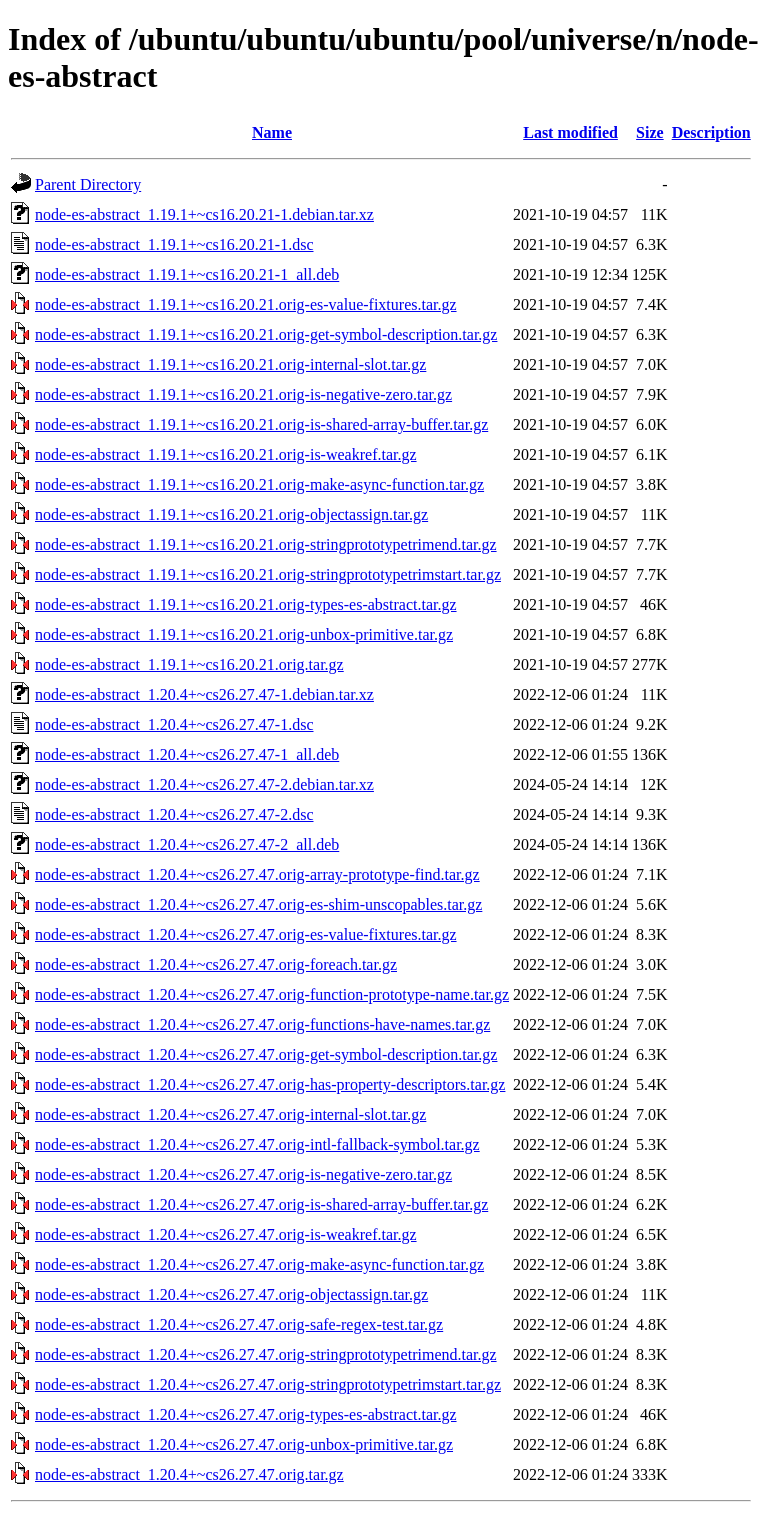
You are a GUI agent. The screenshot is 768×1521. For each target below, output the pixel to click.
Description (711, 132)
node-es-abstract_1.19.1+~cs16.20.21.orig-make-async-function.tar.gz (259, 484)
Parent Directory (88, 184)
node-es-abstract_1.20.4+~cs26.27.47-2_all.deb (187, 844)
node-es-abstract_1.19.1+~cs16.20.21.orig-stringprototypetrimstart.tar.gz (268, 574)
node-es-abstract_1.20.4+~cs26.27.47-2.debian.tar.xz (204, 784)
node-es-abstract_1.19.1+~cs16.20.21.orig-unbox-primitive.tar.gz (244, 634)
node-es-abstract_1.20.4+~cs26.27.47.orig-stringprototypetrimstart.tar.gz (268, 1384)
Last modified (570, 132)
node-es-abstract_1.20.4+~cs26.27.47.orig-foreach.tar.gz (216, 964)
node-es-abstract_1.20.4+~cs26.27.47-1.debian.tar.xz (204, 694)
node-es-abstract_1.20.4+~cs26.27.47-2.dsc (174, 814)
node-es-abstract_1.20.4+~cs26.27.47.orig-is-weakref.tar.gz (226, 1234)
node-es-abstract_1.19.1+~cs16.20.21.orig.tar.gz (189, 664)
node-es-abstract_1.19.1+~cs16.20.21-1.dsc (174, 244)
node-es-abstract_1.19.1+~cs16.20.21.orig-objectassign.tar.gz (231, 514)
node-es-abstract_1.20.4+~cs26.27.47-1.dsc (174, 724)
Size (650, 132)
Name (272, 132)
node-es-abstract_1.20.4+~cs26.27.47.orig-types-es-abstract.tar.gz (246, 1414)
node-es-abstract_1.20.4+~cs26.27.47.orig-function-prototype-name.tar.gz (272, 994)
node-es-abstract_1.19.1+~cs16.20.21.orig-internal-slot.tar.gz (230, 364)
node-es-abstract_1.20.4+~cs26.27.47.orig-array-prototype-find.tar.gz (257, 874)
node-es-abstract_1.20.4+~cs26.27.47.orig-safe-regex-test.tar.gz (239, 1324)
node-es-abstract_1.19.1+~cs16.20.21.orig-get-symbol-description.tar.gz (266, 334)
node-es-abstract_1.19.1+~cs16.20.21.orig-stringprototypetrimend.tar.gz (266, 544)
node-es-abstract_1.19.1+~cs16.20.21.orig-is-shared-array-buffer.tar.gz (261, 424)
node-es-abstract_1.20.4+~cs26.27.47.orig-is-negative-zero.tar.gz (243, 1174)
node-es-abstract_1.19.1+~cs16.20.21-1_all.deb (187, 274)
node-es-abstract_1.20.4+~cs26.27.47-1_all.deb (187, 754)
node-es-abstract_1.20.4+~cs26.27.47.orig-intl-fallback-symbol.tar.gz (257, 1144)
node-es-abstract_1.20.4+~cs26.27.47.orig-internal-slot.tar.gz (230, 1114)
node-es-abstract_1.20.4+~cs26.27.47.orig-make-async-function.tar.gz (259, 1264)
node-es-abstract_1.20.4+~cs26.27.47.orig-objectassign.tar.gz (231, 1294)
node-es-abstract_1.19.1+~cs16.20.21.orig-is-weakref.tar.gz (226, 454)
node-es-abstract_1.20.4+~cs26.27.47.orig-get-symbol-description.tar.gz (266, 1054)
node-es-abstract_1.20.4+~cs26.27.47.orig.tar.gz (189, 1474)
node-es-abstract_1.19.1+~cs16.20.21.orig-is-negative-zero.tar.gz (243, 394)
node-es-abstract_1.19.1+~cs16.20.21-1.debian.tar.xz (204, 214)
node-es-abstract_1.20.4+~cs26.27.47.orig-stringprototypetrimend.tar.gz (266, 1354)
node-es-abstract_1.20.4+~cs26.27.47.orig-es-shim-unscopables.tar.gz (258, 904)
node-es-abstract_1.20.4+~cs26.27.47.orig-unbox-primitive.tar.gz (244, 1444)
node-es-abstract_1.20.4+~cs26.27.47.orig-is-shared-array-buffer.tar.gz (261, 1204)
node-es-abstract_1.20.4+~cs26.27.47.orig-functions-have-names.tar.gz (262, 1024)
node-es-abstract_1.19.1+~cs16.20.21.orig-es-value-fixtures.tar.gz (246, 304)
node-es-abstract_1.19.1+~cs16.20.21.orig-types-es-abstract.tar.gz (246, 604)
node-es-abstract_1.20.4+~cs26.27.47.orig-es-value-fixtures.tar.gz (246, 934)
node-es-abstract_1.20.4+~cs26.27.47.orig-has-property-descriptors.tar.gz (270, 1084)
